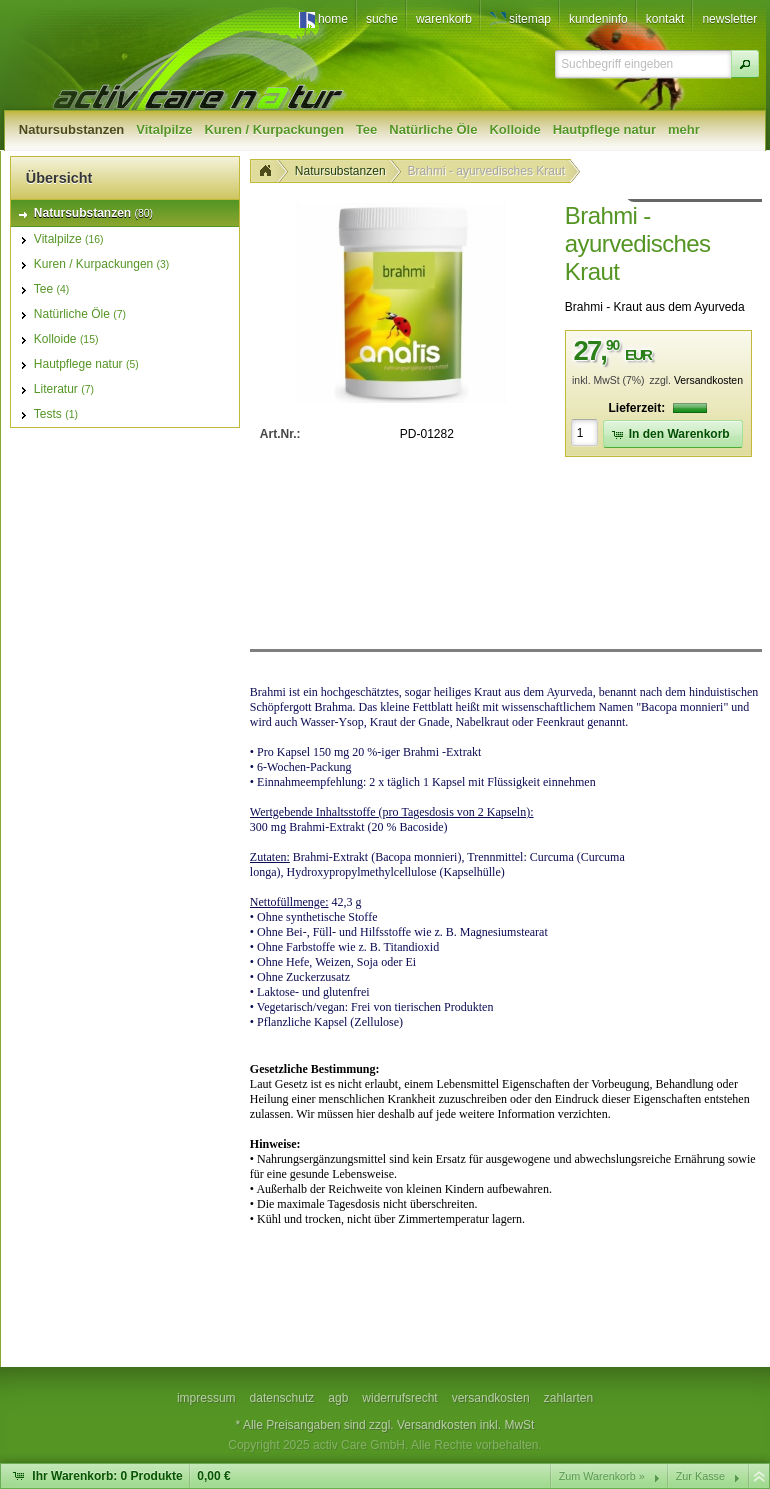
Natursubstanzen (340, 171)
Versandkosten (708, 380)
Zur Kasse (700, 1476)
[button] (745, 64)
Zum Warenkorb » (602, 1476)
